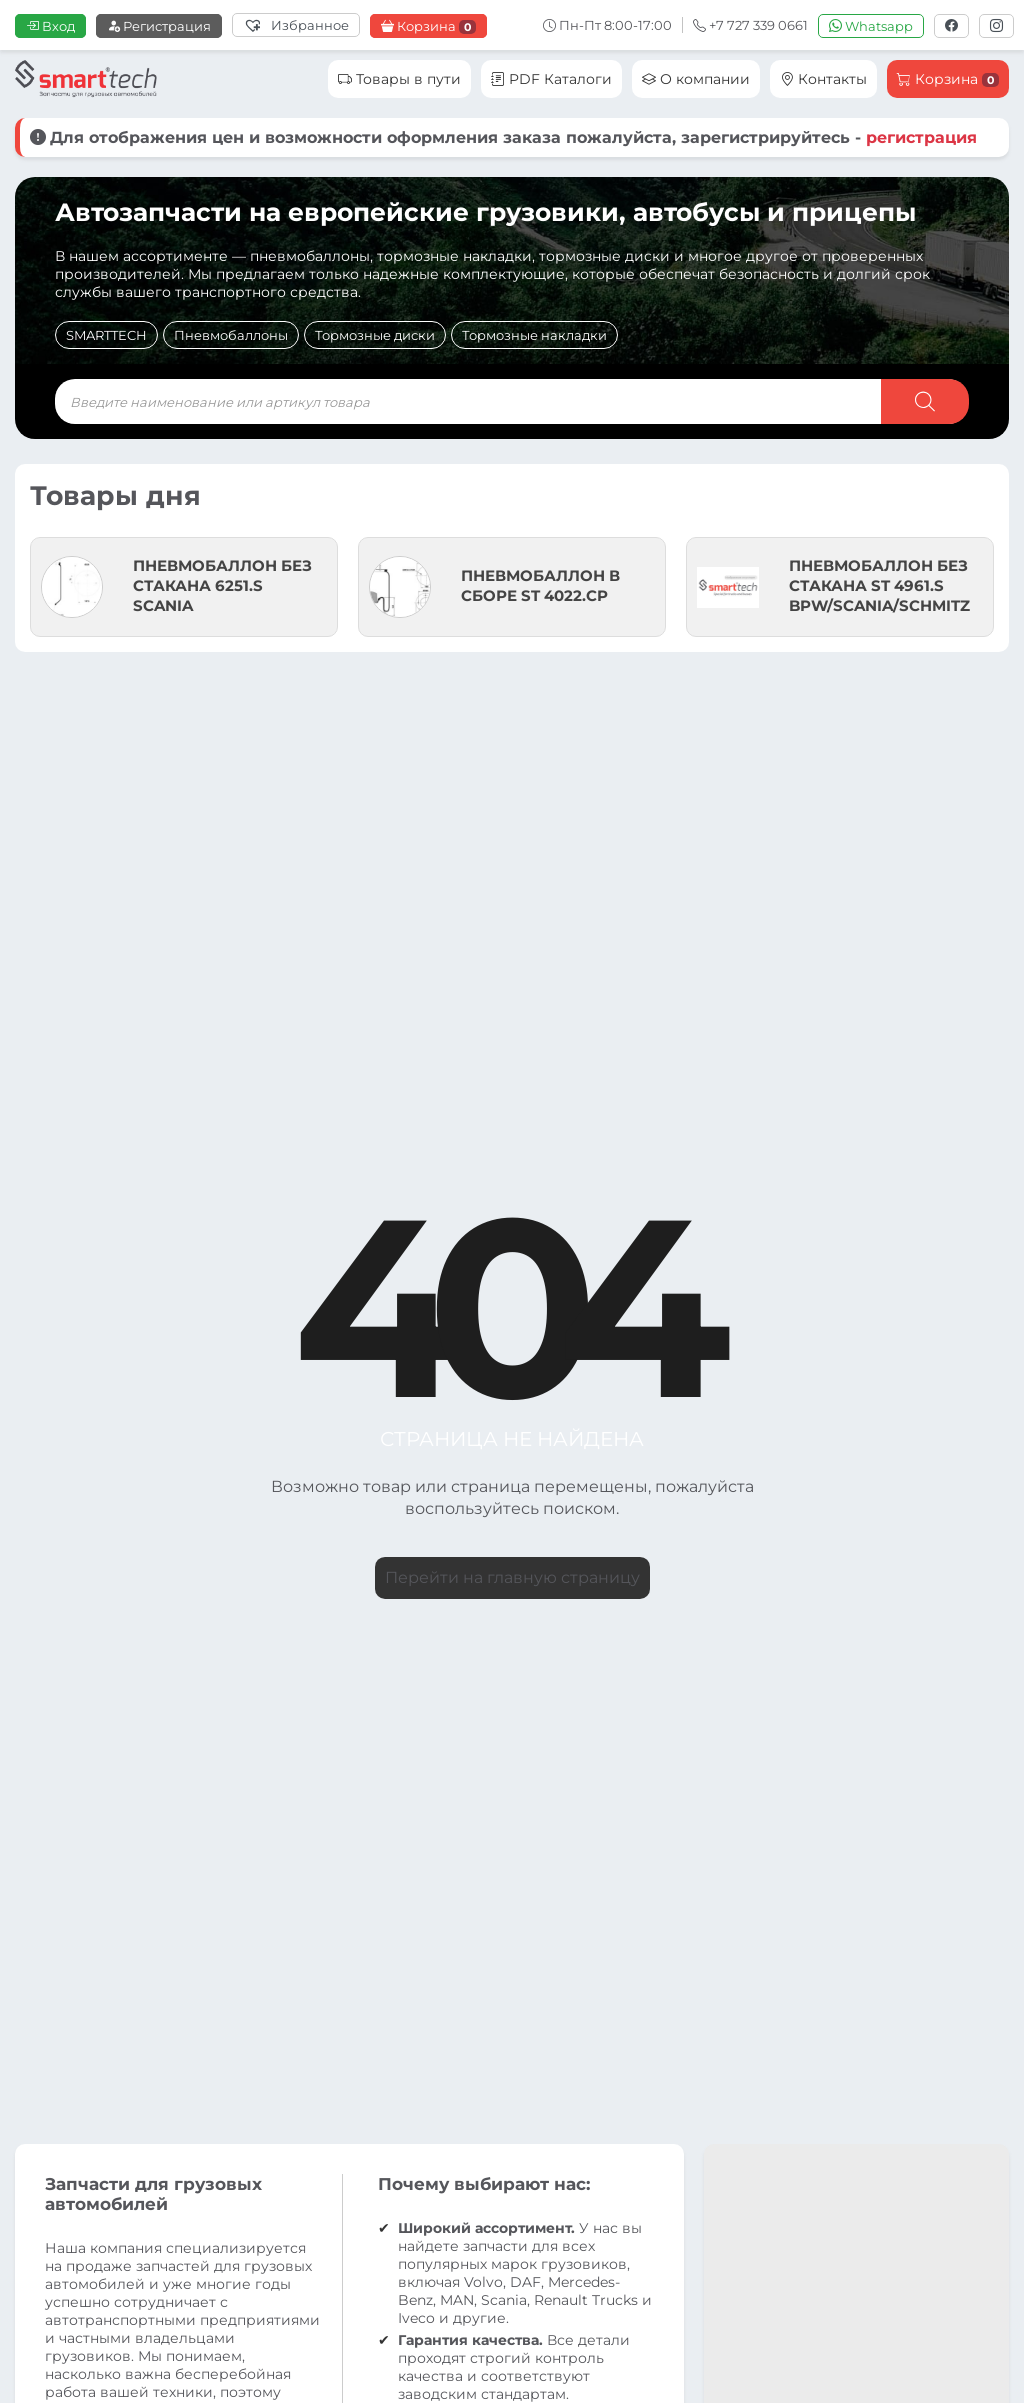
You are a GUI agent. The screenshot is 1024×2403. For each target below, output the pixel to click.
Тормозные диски (375, 335)
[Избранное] (296, 25)
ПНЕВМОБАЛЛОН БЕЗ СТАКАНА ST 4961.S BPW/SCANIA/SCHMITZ (879, 585)
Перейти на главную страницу (512, 1577)
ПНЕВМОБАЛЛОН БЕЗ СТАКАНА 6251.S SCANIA (222, 585)
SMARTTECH (106, 335)
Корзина (428, 26)
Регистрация (159, 26)
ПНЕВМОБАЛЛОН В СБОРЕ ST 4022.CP (540, 585)
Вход (50, 26)
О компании (696, 79)
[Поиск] (925, 401)
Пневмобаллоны (231, 335)
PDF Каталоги (551, 79)
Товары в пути (399, 79)
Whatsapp (871, 26)
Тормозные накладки (534, 335)
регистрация (921, 137)
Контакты (823, 79)
